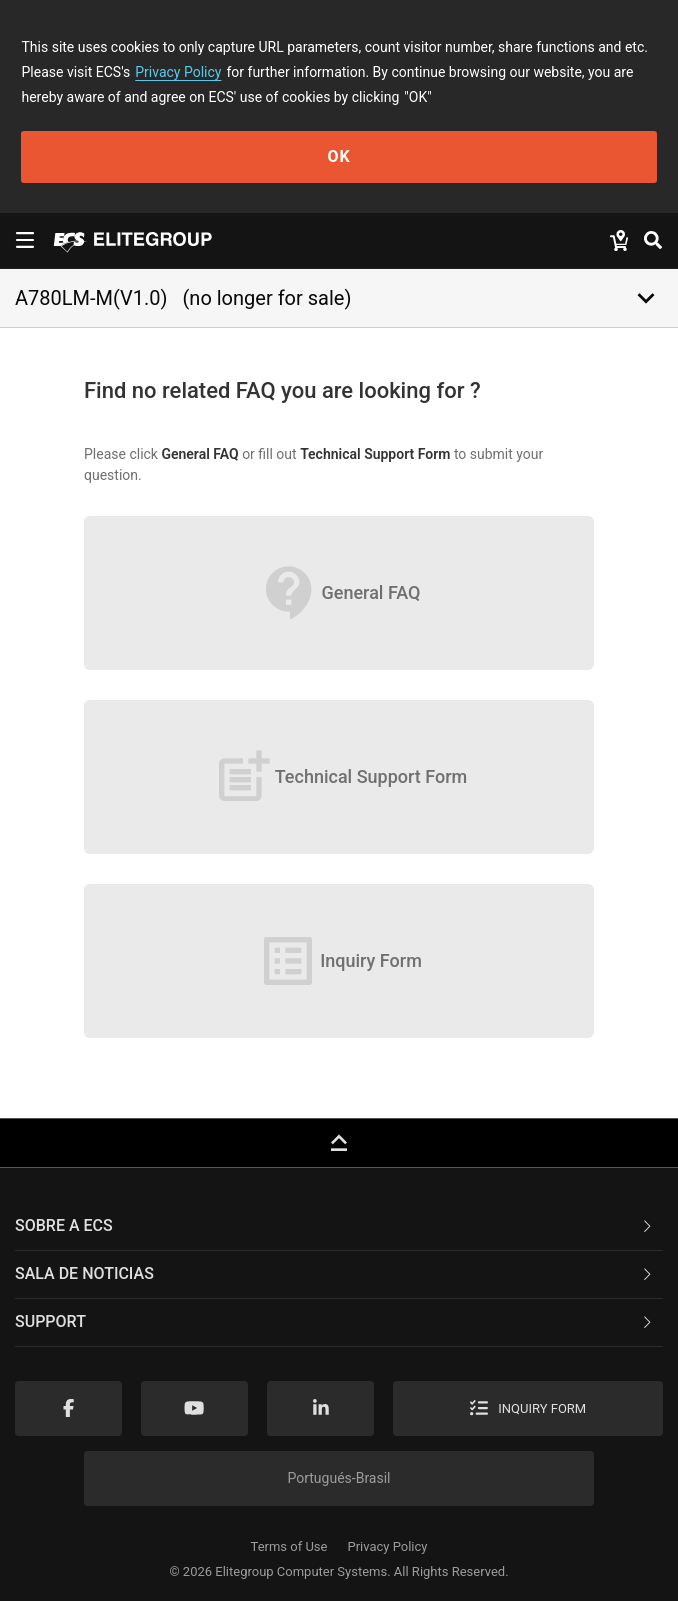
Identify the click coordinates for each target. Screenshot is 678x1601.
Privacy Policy (178, 72)
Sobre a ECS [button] (335, 1225)
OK (338, 156)
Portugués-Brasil (338, 1478)
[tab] (339, 1227)
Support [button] (335, 1321)
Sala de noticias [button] (335, 1273)
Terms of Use (289, 1546)
